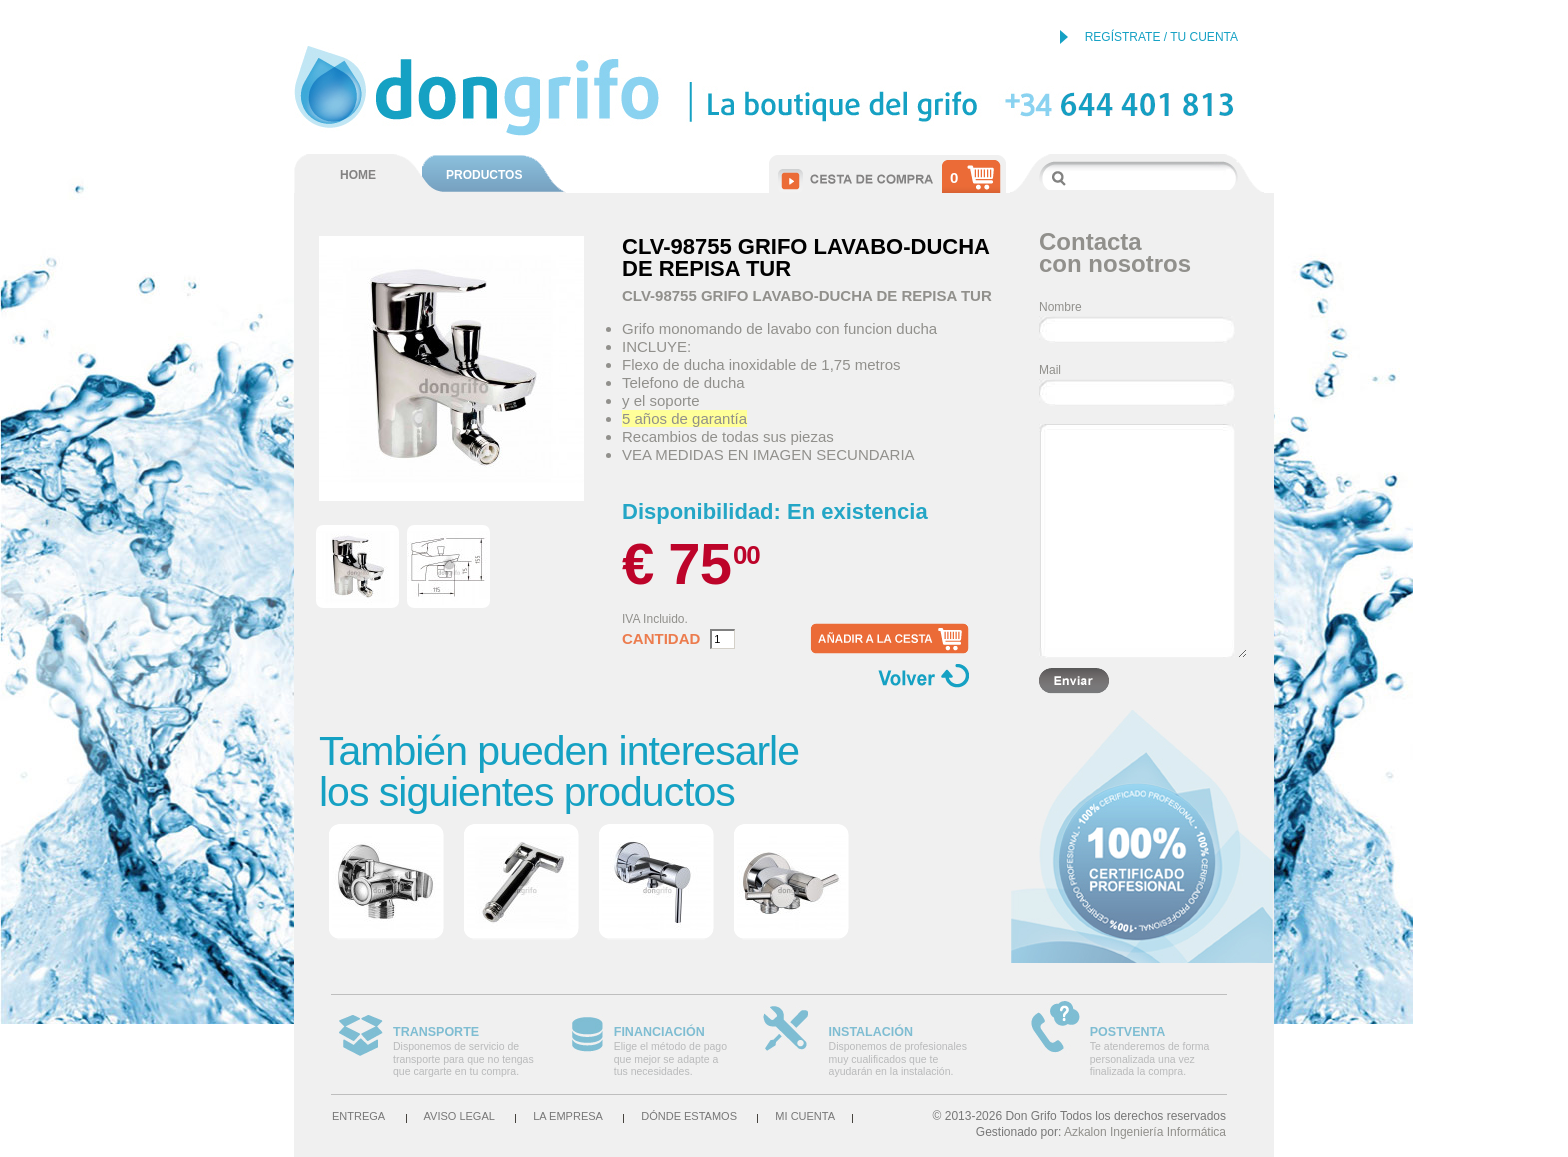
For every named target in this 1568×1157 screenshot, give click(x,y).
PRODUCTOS (484, 175)
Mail (1050, 370)
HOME (358, 175)
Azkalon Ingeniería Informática (1145, 1132)
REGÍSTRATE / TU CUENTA (1161, 37)
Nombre (1060, 307)
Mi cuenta (805, 1116)
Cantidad (661, 639)
